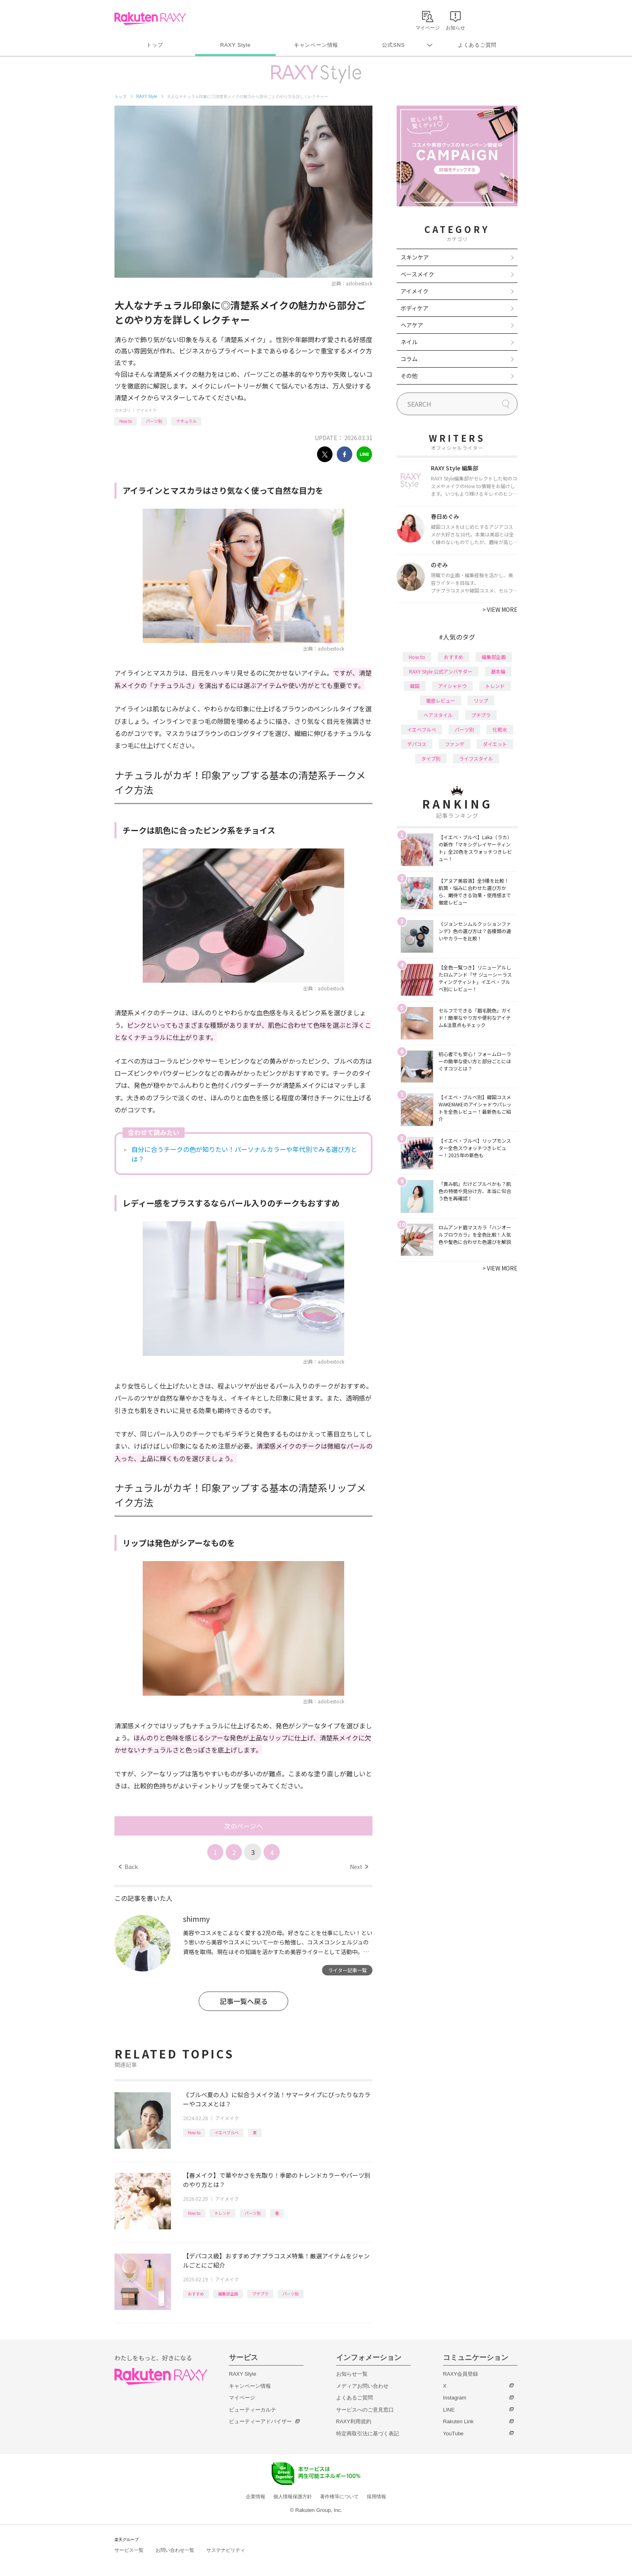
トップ (154, 45)
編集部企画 (228, 2294)
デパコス (416, 743)
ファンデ (454, 743)
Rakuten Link (458, 2421)
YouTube (453, 2433)
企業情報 (255, 2496)
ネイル (409, 342)
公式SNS (393, 45)
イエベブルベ (226, 2132)
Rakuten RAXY (150, 18)
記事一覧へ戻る (244, 2001)
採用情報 (376, 2496)
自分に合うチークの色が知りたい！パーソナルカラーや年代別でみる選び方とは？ (244, 1154)
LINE (449, 2410)
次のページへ (243, 1826)
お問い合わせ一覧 (175, 2550)
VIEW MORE (500, 609)
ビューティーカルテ (252, 2410)
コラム (409, 359)
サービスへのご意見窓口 (365, 2410)
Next (359, 1867)
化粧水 (500, 729)
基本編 (498, 671)
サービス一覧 (128, 2550)
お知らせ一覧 (352, 2374)
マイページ (242, 2398)
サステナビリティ (225, 2550)
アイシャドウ (452, 685)
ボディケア (414, 308)
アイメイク (146, 410)
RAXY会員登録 (460, 2374)
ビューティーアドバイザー (260, 2421)
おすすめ (196, 2294)
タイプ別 (431, 758)
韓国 (415, 685)
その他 (409, 376)
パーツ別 (154, 421)
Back (128, 1867)
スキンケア (415, 257)
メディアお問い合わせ (362, 2386)
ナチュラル (186, 421)
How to (125, 421)
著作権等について (339, 2496)
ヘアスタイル (438, 714)
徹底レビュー (440, 700)
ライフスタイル (476, 758)
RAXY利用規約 (353, 2421)
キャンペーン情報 (316, 45)
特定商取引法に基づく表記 (367, 2433)
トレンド (222, 2213)
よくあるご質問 (477, 45)
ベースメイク (417, 274)
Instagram (454, 2398)
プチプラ (260, 2294)
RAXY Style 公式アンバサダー (440, 671)
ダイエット (495, 743)
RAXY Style (235, 45)
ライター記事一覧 (347, 1970)
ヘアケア (412, 325)
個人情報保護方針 (292, 2496)
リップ (481, 700)
